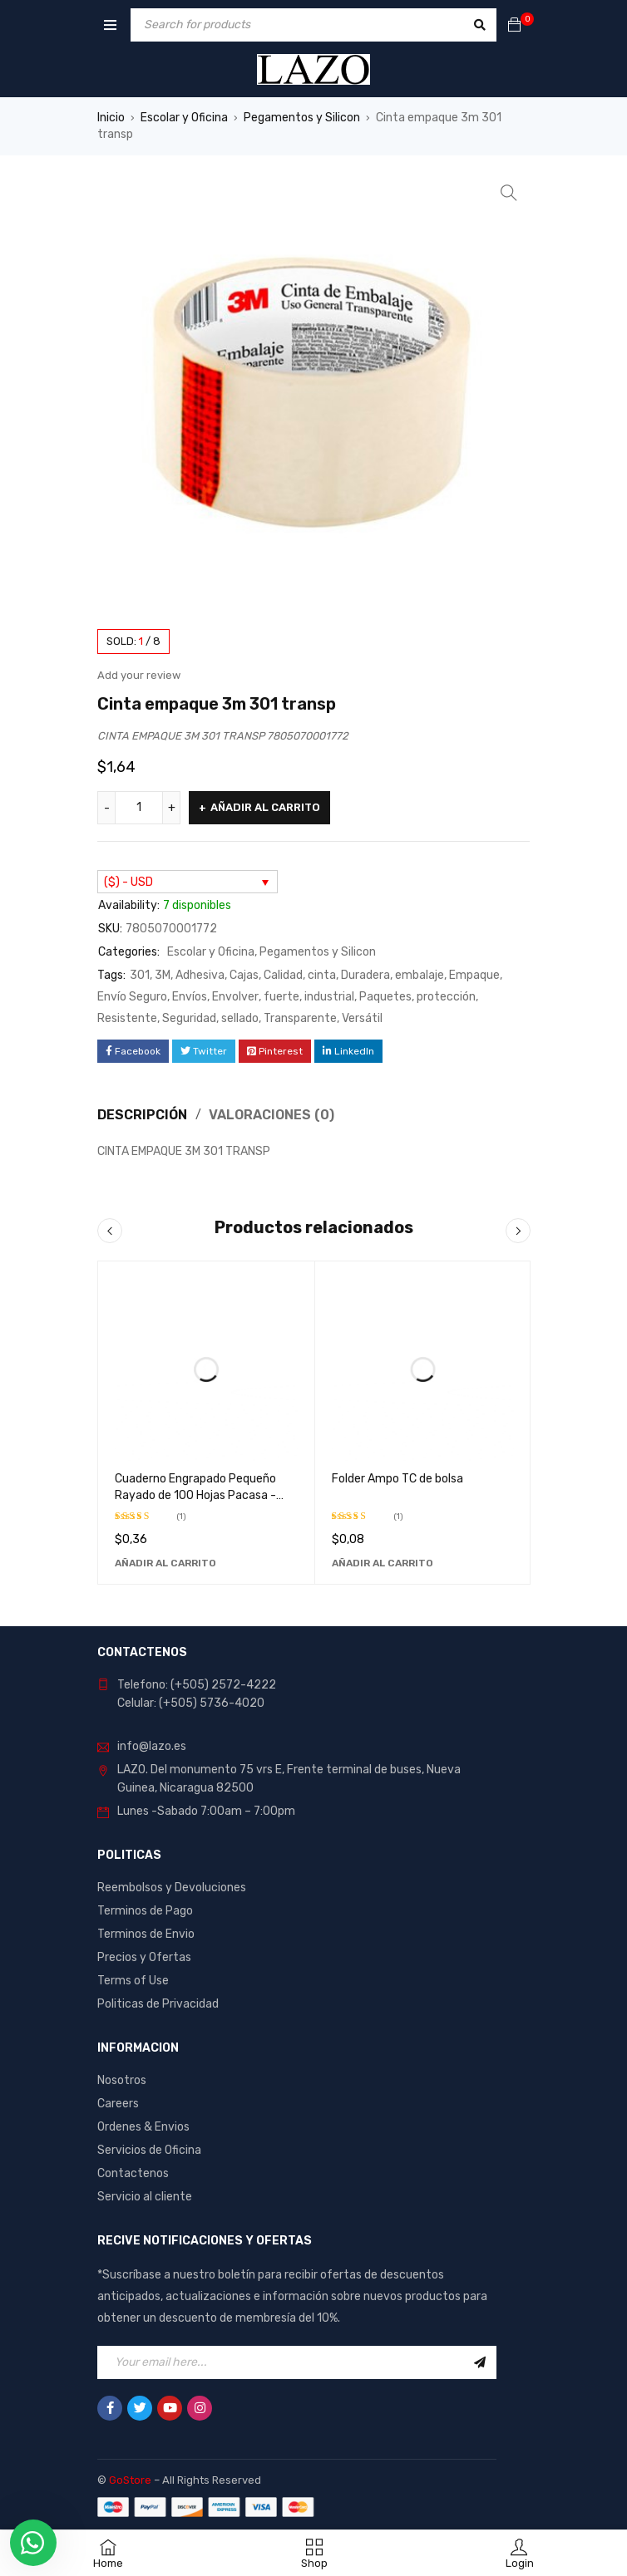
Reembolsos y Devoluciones (171, 1887)
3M (162, 975)
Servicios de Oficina (149, 2150)
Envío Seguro (132, 997)
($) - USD (128, 882)
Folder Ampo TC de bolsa (397, 1479)
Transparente (300, 1018)
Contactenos (133, 2173)
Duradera (365, 975)
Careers (118, 2104)
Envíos (189, 997)
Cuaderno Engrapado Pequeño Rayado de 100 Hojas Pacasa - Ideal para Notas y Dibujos (195, 1495)
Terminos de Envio (146, 1934)
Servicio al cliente (144, 2197)
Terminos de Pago (145, 1911)
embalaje (419, 975)
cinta (322, 975)
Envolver (235, 997)
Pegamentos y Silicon (302, 118)
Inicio (111, 118)
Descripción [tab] (142, 1115)
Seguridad (189, 1018)
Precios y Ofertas (144, 1957)
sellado (240, 1018)
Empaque (474, 975)
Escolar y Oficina (184, 118)
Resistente (127, 1018)
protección (446, 997)
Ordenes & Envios (143, 2127)
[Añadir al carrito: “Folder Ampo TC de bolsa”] (382, 1563)
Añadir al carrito (265, 807)
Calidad (283, 975)
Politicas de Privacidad (158, 2004)
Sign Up (480, 2362)
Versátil (362, 1018)
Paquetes (385, 997)
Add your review (138, 675)
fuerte (281, 997)
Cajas (244, 975)
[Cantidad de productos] (138, 807)
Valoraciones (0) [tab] (271, 1115)
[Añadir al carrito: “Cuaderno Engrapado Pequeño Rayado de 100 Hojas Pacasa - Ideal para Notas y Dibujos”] (165, 1563)
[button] (508, 192)
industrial (329, 997)
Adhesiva (200, 975)
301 (140, 975)
